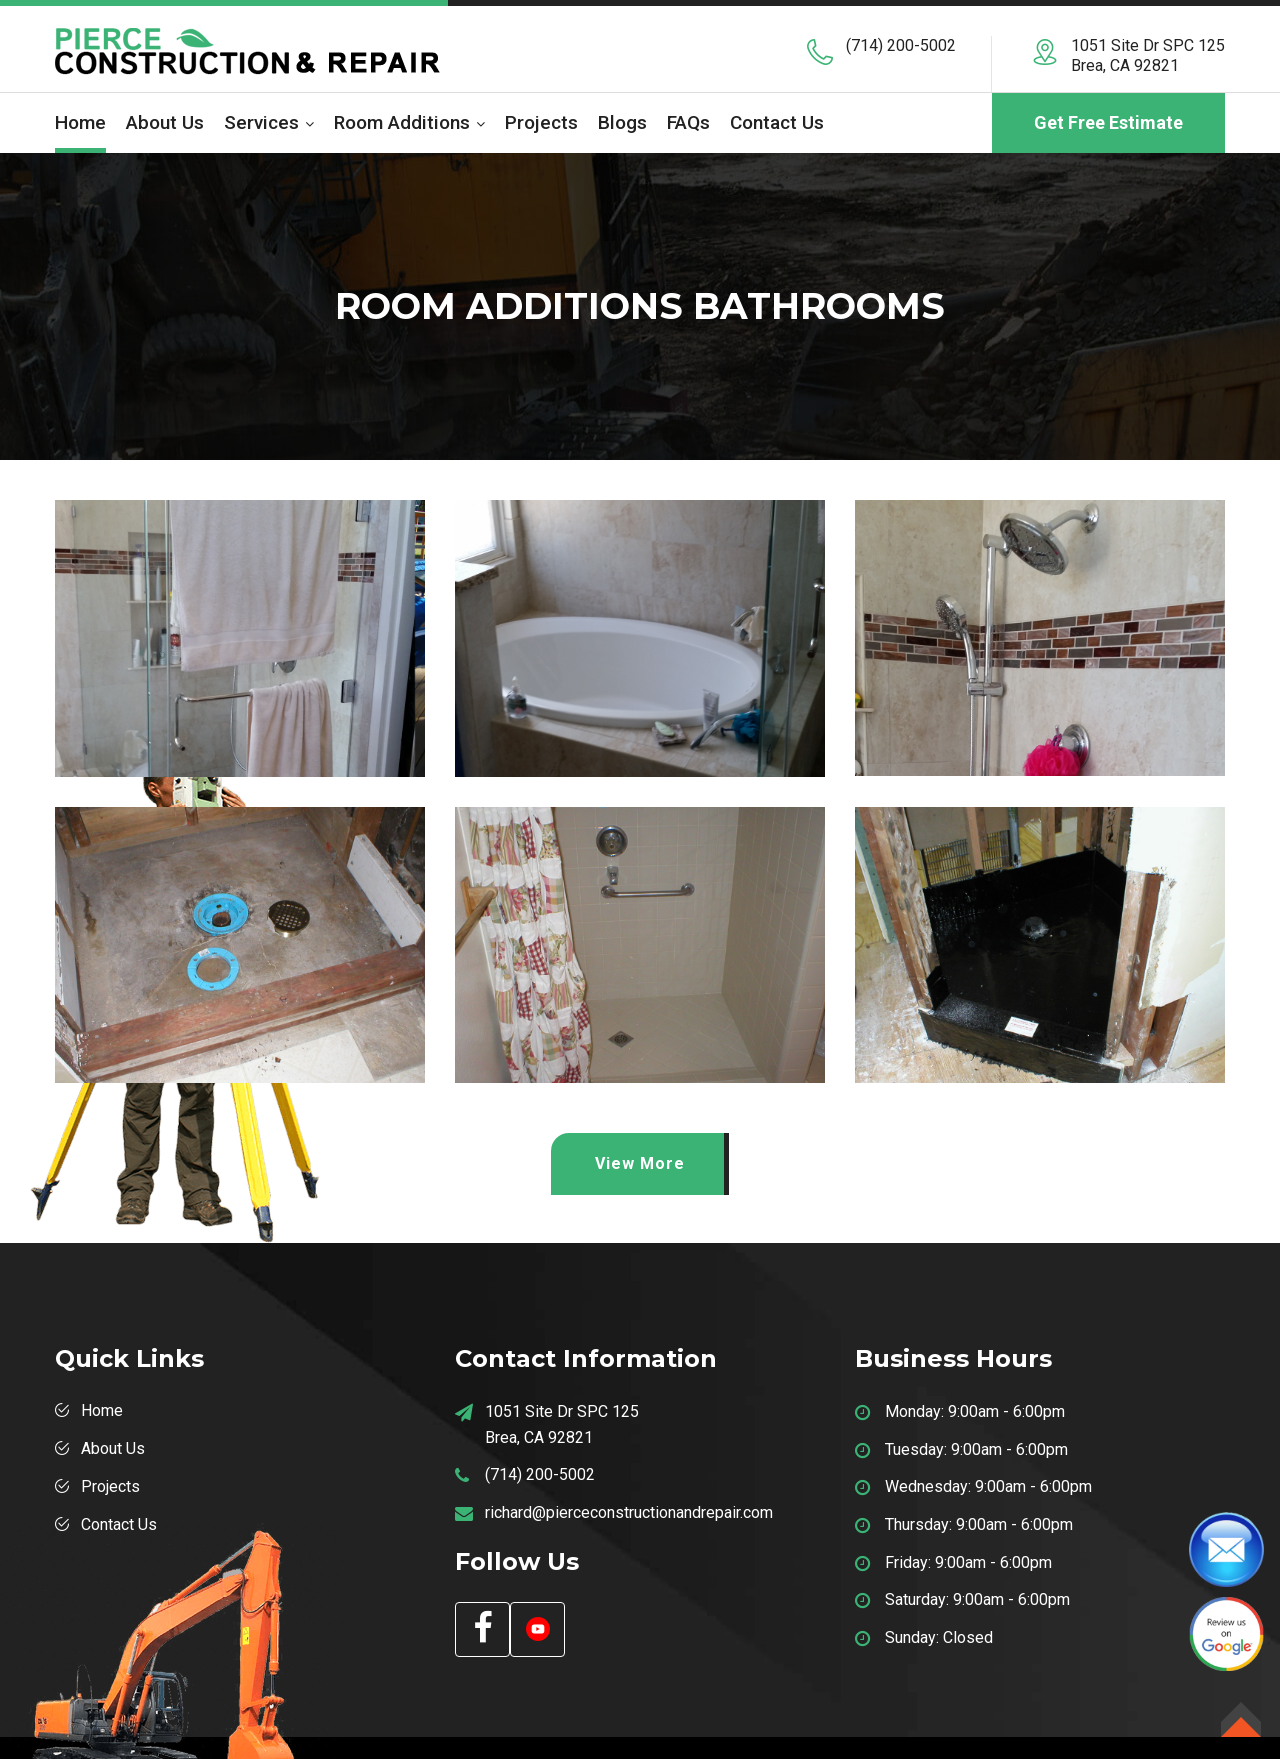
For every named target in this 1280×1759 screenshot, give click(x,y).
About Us (113, 1448)
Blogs (622, 122)
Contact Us (777, 122)
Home (80, 122)
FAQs (688, 122)
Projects (541, 122)
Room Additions (402, 122)
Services (261, 122)
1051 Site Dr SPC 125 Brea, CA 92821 (1148, 55)
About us (165, 122)
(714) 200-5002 (901, 45)
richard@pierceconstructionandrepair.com (629, 1512)
